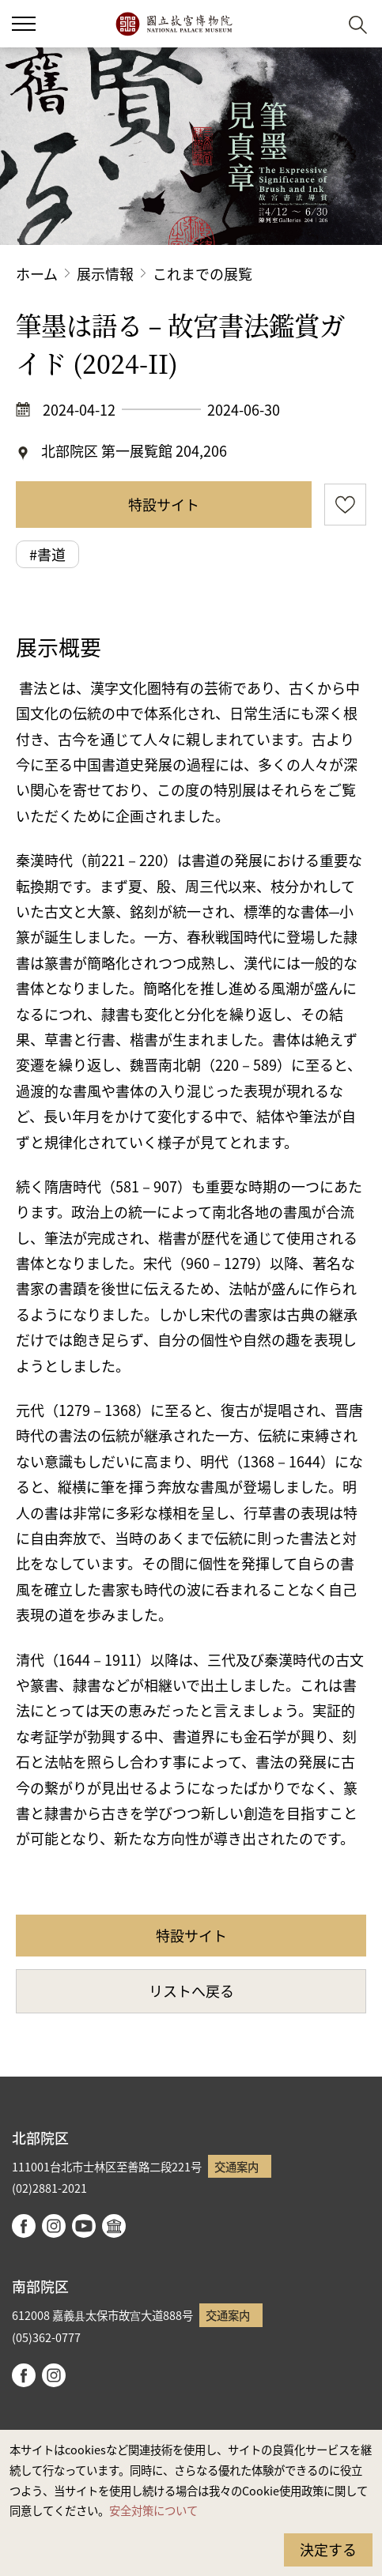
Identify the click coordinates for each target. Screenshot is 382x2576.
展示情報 (105, 273)
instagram (54, 2226)
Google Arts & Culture (114, 2226)
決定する (328, 2549)
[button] (319, 24)
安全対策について (153, 2510)
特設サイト (163, 504)
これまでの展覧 (202, 273)
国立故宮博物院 (173, 23)
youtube (84, 2226)
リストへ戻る (191, 1990)
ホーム (37, 273)
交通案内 (236, 2166)
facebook (24, 2226)
